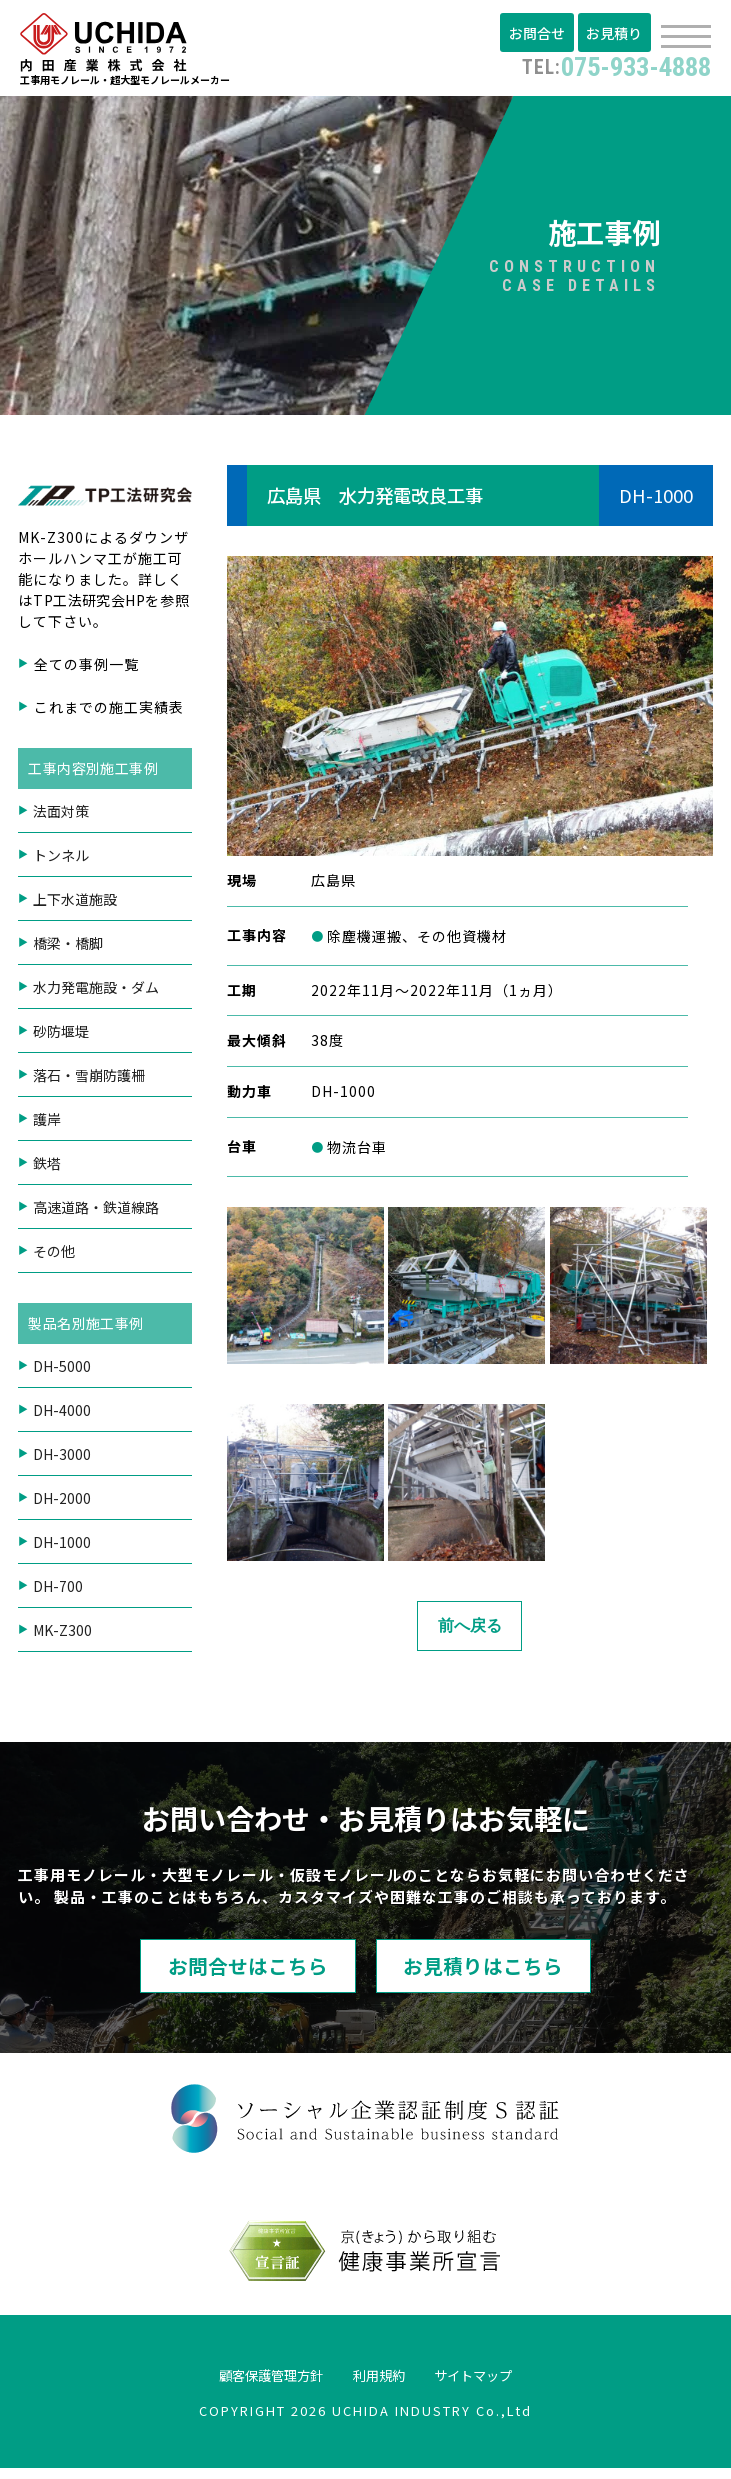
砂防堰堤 (61, 1036)
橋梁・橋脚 (68, 948)
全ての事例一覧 (86, 669)
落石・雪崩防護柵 (89, 1080)
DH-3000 (62, 1459)
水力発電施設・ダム (96, 992)
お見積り (616, 33)
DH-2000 (62, 1503)
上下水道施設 (75, 904)
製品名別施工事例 (88, 1328)
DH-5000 (62, 1371)
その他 (54, 1256)
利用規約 (382, 2385)
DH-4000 (62, 1415)
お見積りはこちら (521, 1973)
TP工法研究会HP (91, 605)
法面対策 (61, 816)
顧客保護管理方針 (250, 2385)
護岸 (47, 1124)
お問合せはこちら (211, 1973)
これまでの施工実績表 (109, 712)
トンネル (61, 860)
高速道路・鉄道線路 (96, 1212)
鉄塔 (47, 1168)
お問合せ (542, 33)
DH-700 (58, 1591)
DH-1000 (62, 1547)
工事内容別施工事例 (95, 773)
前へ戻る (470, 1630)
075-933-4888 (603, 65)
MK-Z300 (62, 1635)
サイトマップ (498, 2385)
